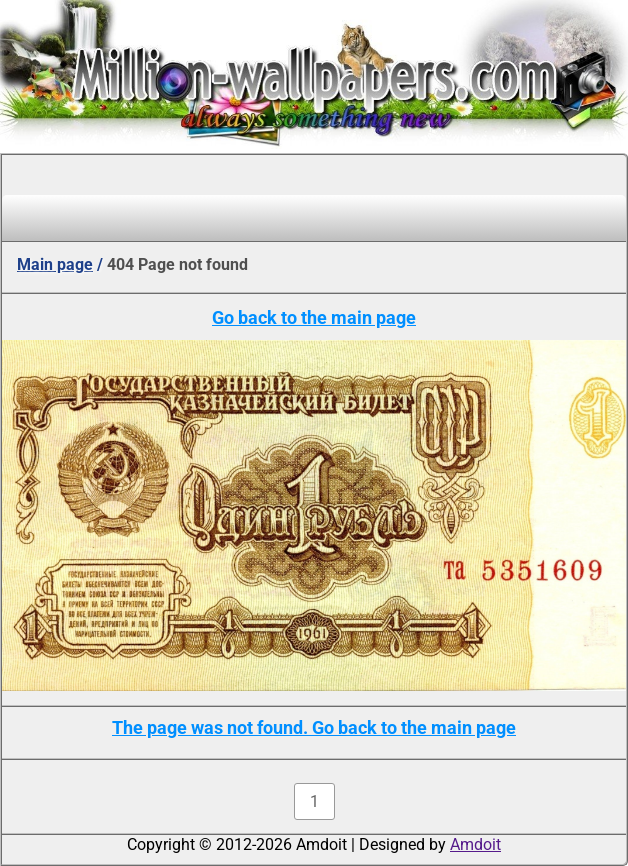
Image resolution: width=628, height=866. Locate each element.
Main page (55, 264)
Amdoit (475, 844)
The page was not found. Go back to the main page (314, 727)
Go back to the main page (314, 317)
